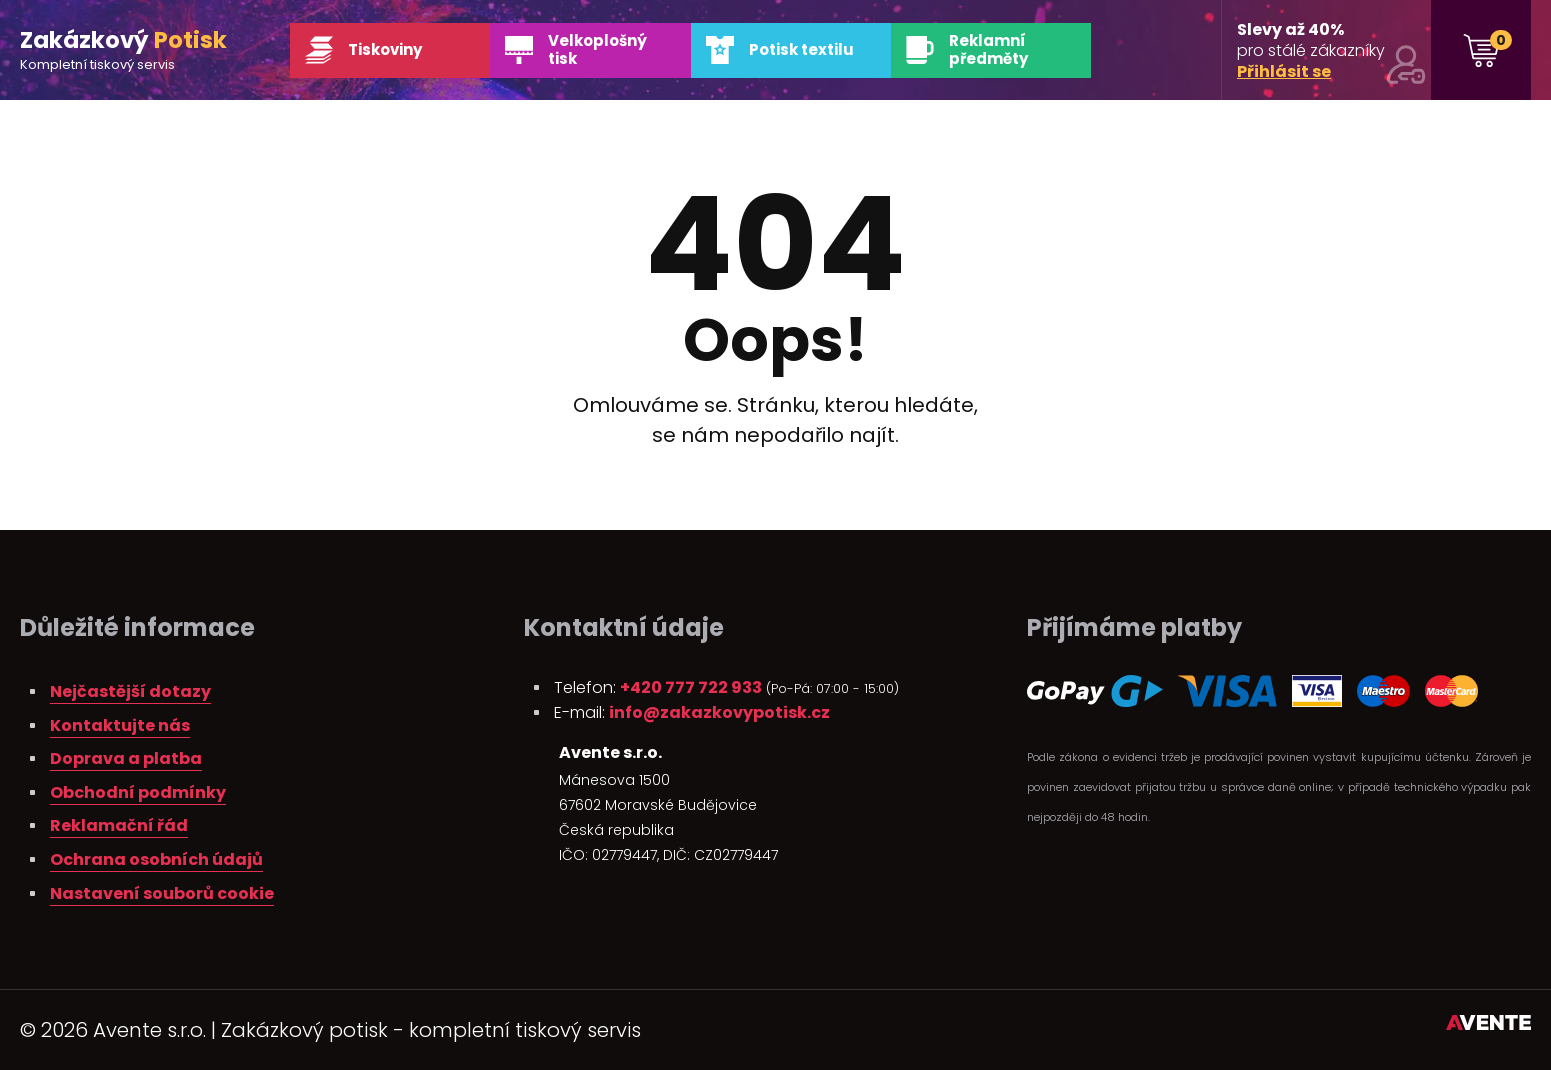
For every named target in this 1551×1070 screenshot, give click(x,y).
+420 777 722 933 (691, 687)
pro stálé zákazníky (1331, 51)
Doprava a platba (126, 758)
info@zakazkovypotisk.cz (719, 712)
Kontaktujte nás (120, 725)
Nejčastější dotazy (130, 691)
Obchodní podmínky (138, 792)
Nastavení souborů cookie (162, 893)
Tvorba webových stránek (1488, 1026)
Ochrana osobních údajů (156, 859)
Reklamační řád (119, 825)
